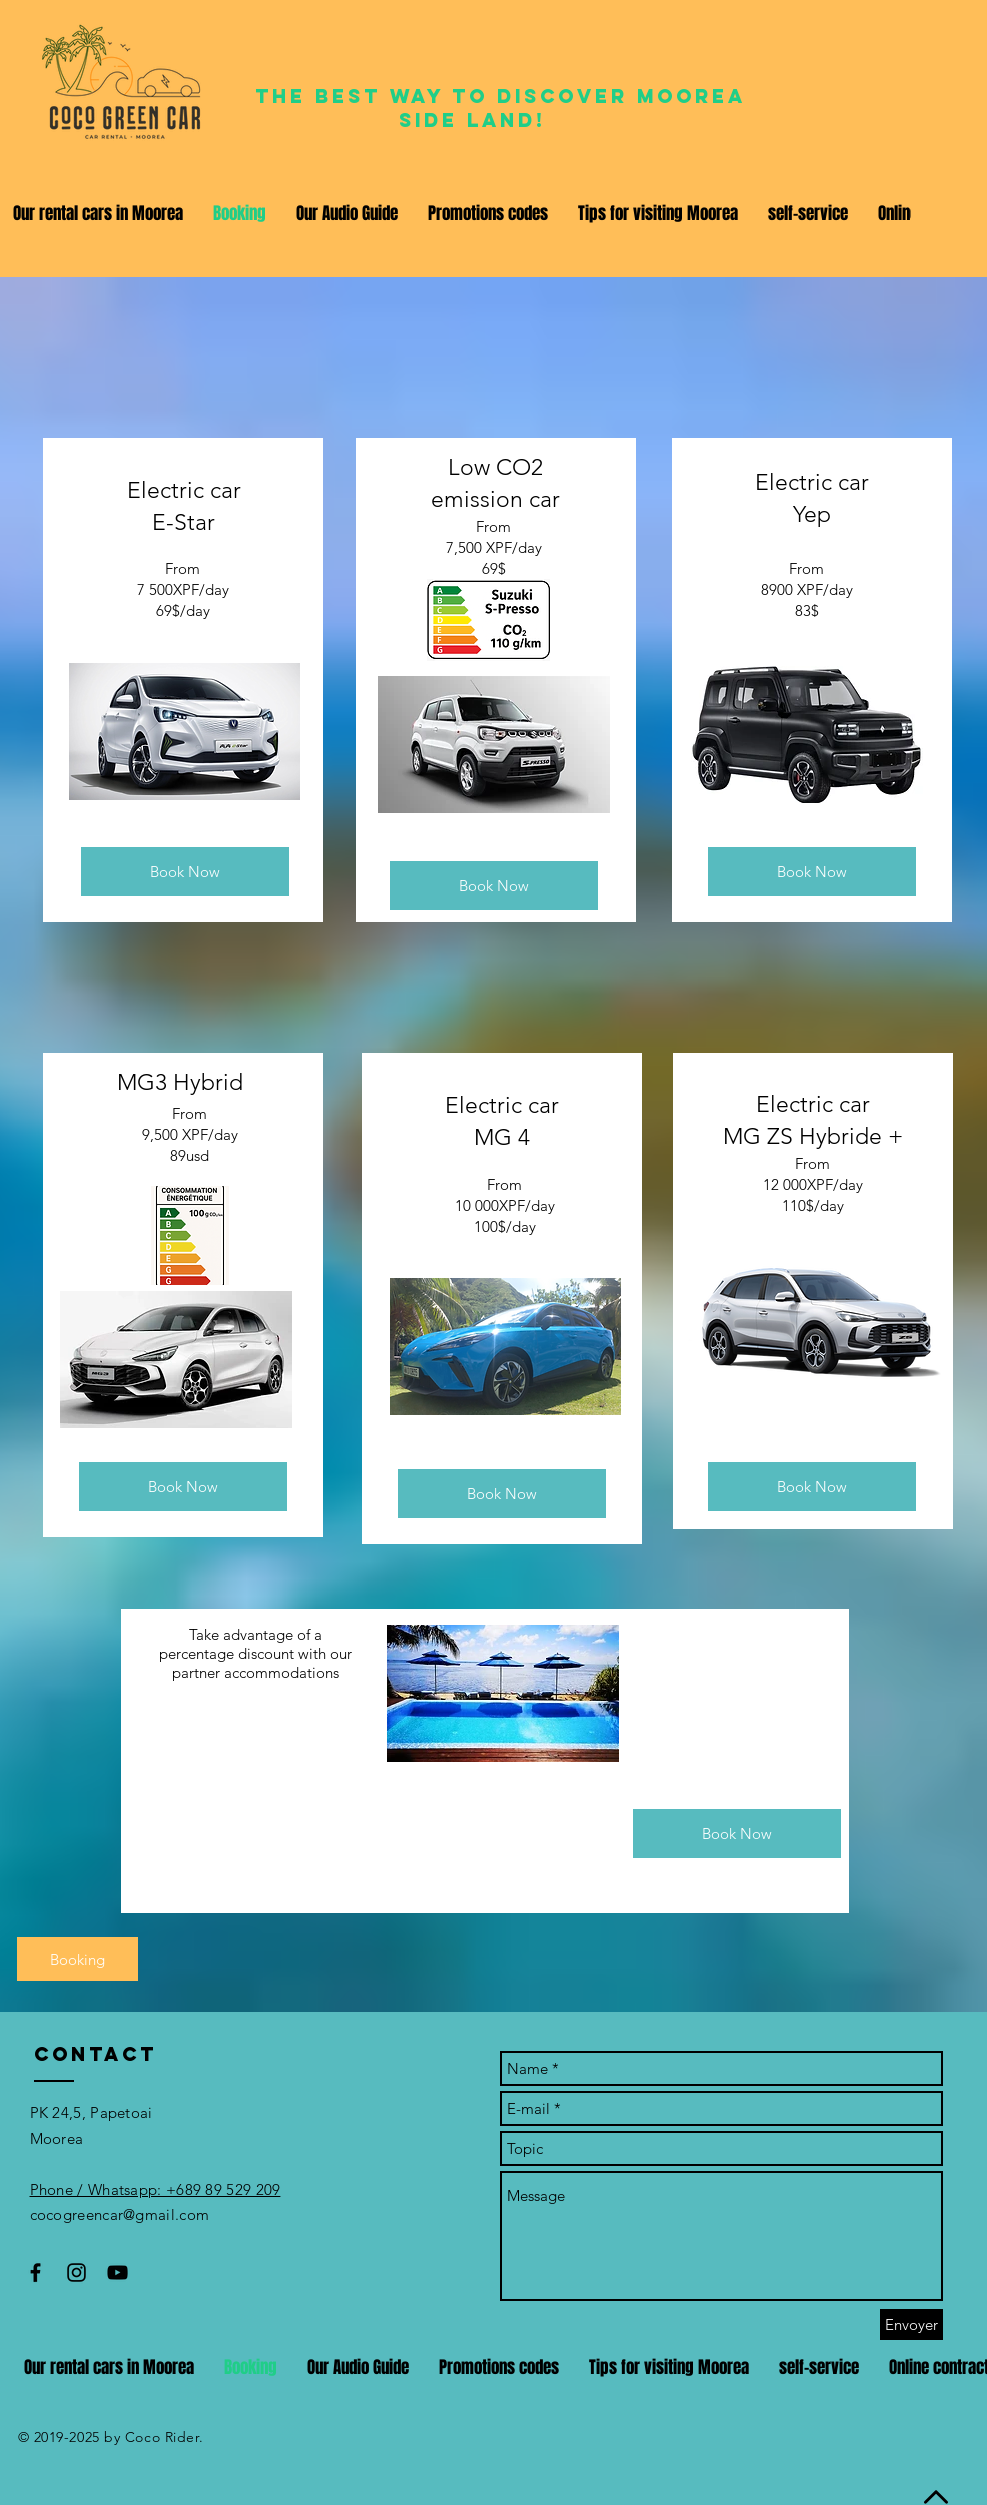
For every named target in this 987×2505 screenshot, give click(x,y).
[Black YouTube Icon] (117, 2272)
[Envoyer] (911, 2324)
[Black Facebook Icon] (35, 2272)
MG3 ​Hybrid (183, 1082)
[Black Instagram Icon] (76, 2272)
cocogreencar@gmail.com (120, 2214)
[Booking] (77, 1959)
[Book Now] (185, 871)
